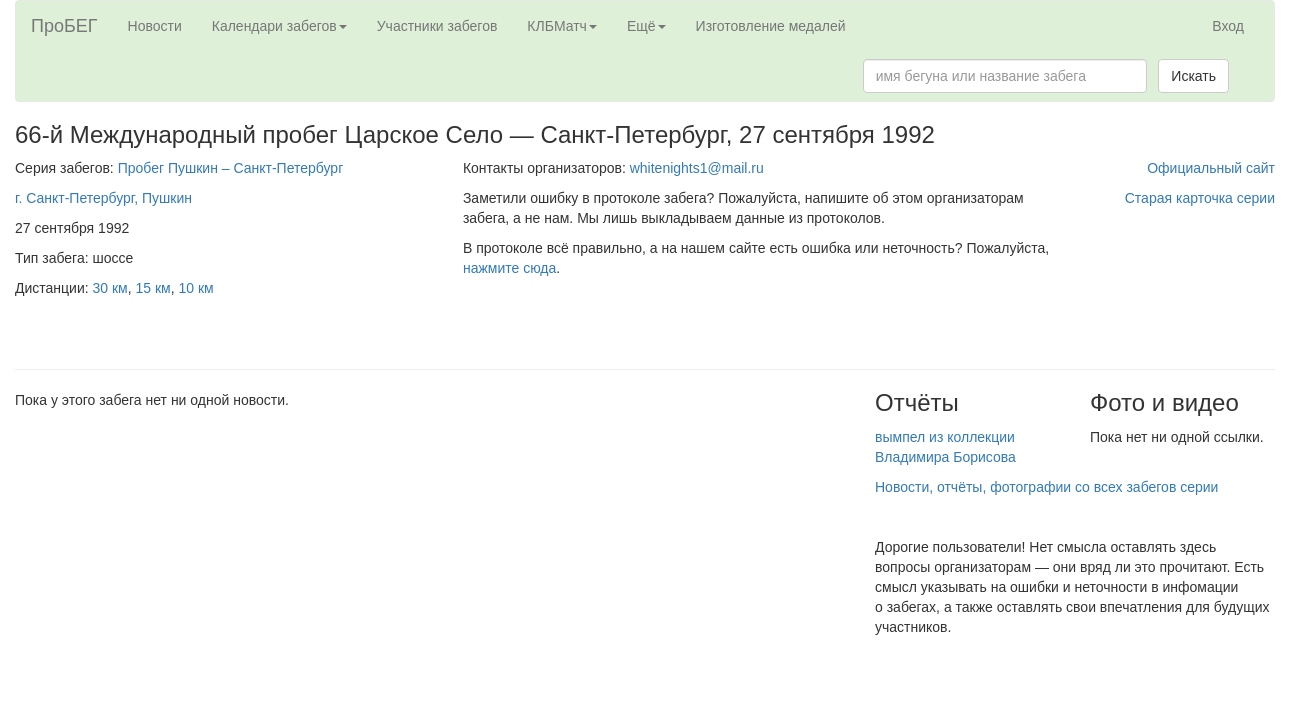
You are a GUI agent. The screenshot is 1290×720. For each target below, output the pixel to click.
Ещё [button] (646, 26)
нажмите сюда (509, 268)
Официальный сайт (1211, 168)
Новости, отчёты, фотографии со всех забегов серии (1046, 487)
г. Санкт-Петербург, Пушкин (103, 198)
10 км (196, 288)
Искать (1193, 76)
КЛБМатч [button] (562, 26)
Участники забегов (437, 26)
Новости (155, 26)
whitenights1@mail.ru (697, 168)
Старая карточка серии (1200, 198)
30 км (110, 288)
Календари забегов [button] (279, 26)
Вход (1228, 26)
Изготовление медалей (771, 26)
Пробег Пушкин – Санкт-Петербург (231, 168)
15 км (153, 288)
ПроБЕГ (64, 26)
